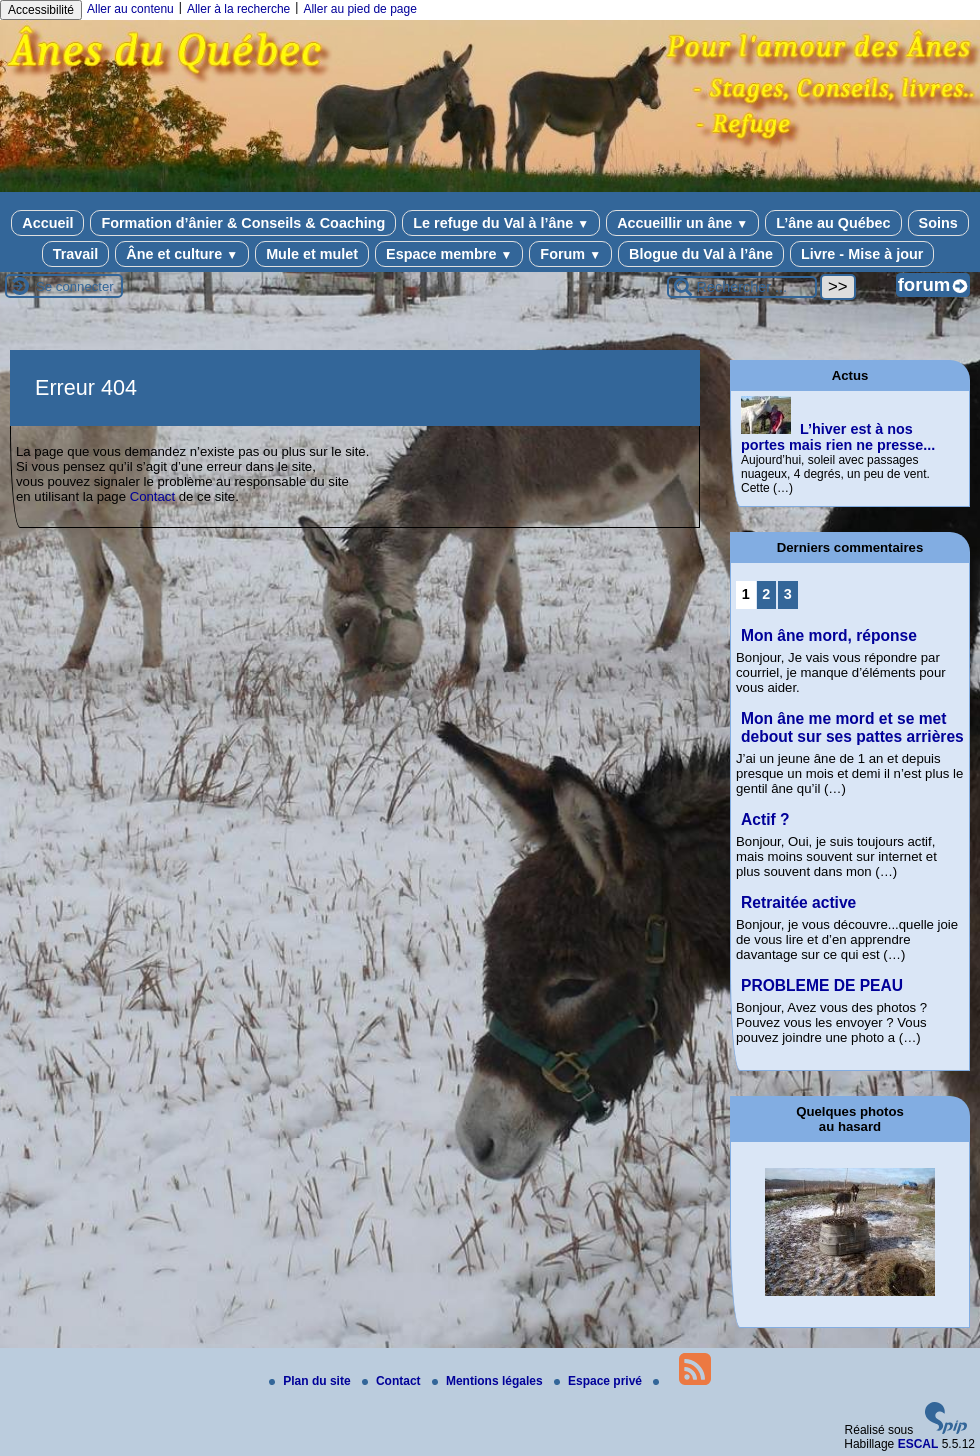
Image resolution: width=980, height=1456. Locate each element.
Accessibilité (41, 10)
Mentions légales (489, 1381)
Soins (938, 223)
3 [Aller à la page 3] (788, 594)
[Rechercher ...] (742, 287)
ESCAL (918, 1444)
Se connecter (75, 286)
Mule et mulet (312, 254)
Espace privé (599, 1381)
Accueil (47, 223)
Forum (570, 254)
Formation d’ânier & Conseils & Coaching (243, 223)
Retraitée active (798, 902)
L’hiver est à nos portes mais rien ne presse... (838, 437)
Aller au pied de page (359, 9)
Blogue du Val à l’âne (701, 254)
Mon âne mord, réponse (829, 635)
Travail (76, 254)
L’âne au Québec (833, 223)
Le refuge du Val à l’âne (501, 223)
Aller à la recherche (238, 9)
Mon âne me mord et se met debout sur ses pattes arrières (852, 727)
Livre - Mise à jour (862, 254)
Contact (152, 496)
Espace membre (449, 254)
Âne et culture (182, 254)
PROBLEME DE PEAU (822, 985)
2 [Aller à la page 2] (766, 594)
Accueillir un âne (682, 223)
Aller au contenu (130, 9)
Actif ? (765, 819)
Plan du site (311, 1381)
